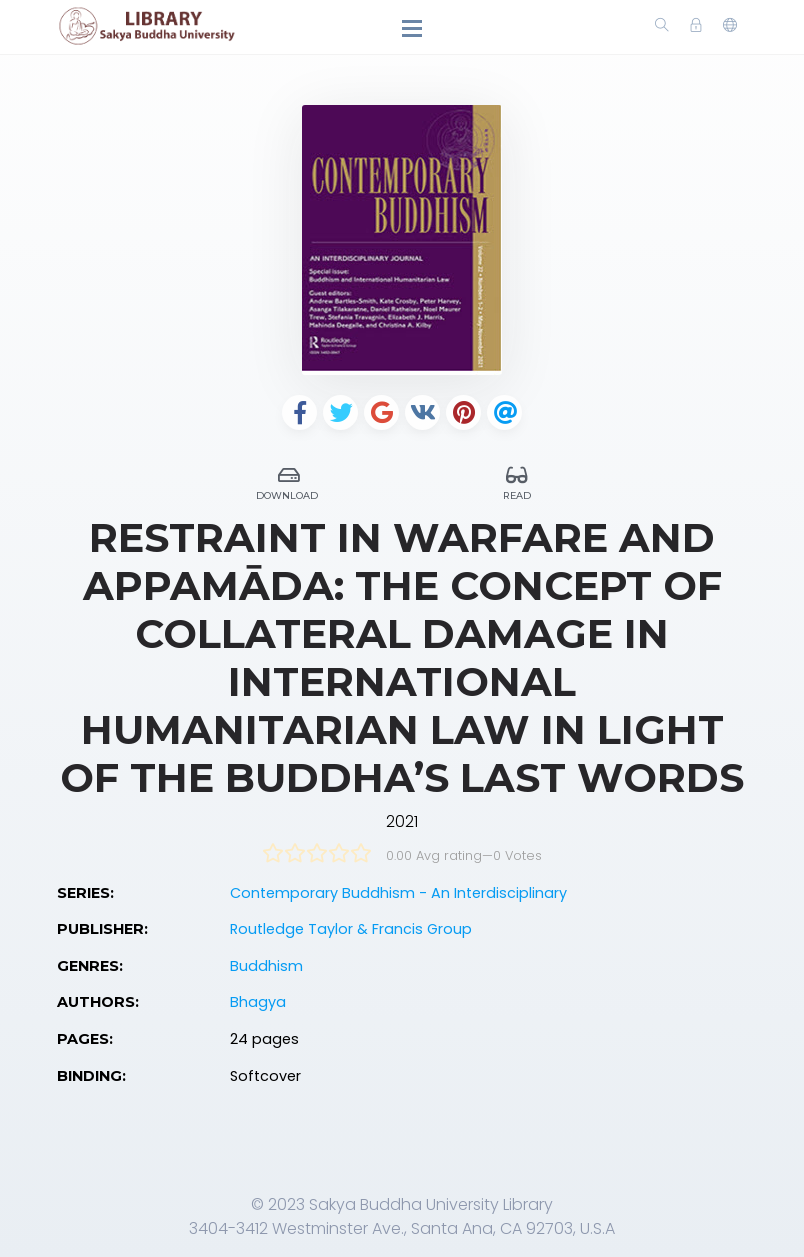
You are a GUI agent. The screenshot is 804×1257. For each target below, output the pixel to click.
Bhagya (258, 1002)
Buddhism (266, 966)
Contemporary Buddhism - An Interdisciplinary (398, 893)
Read (517, 480)
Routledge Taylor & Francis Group (351, 929)
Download (289, 480)
